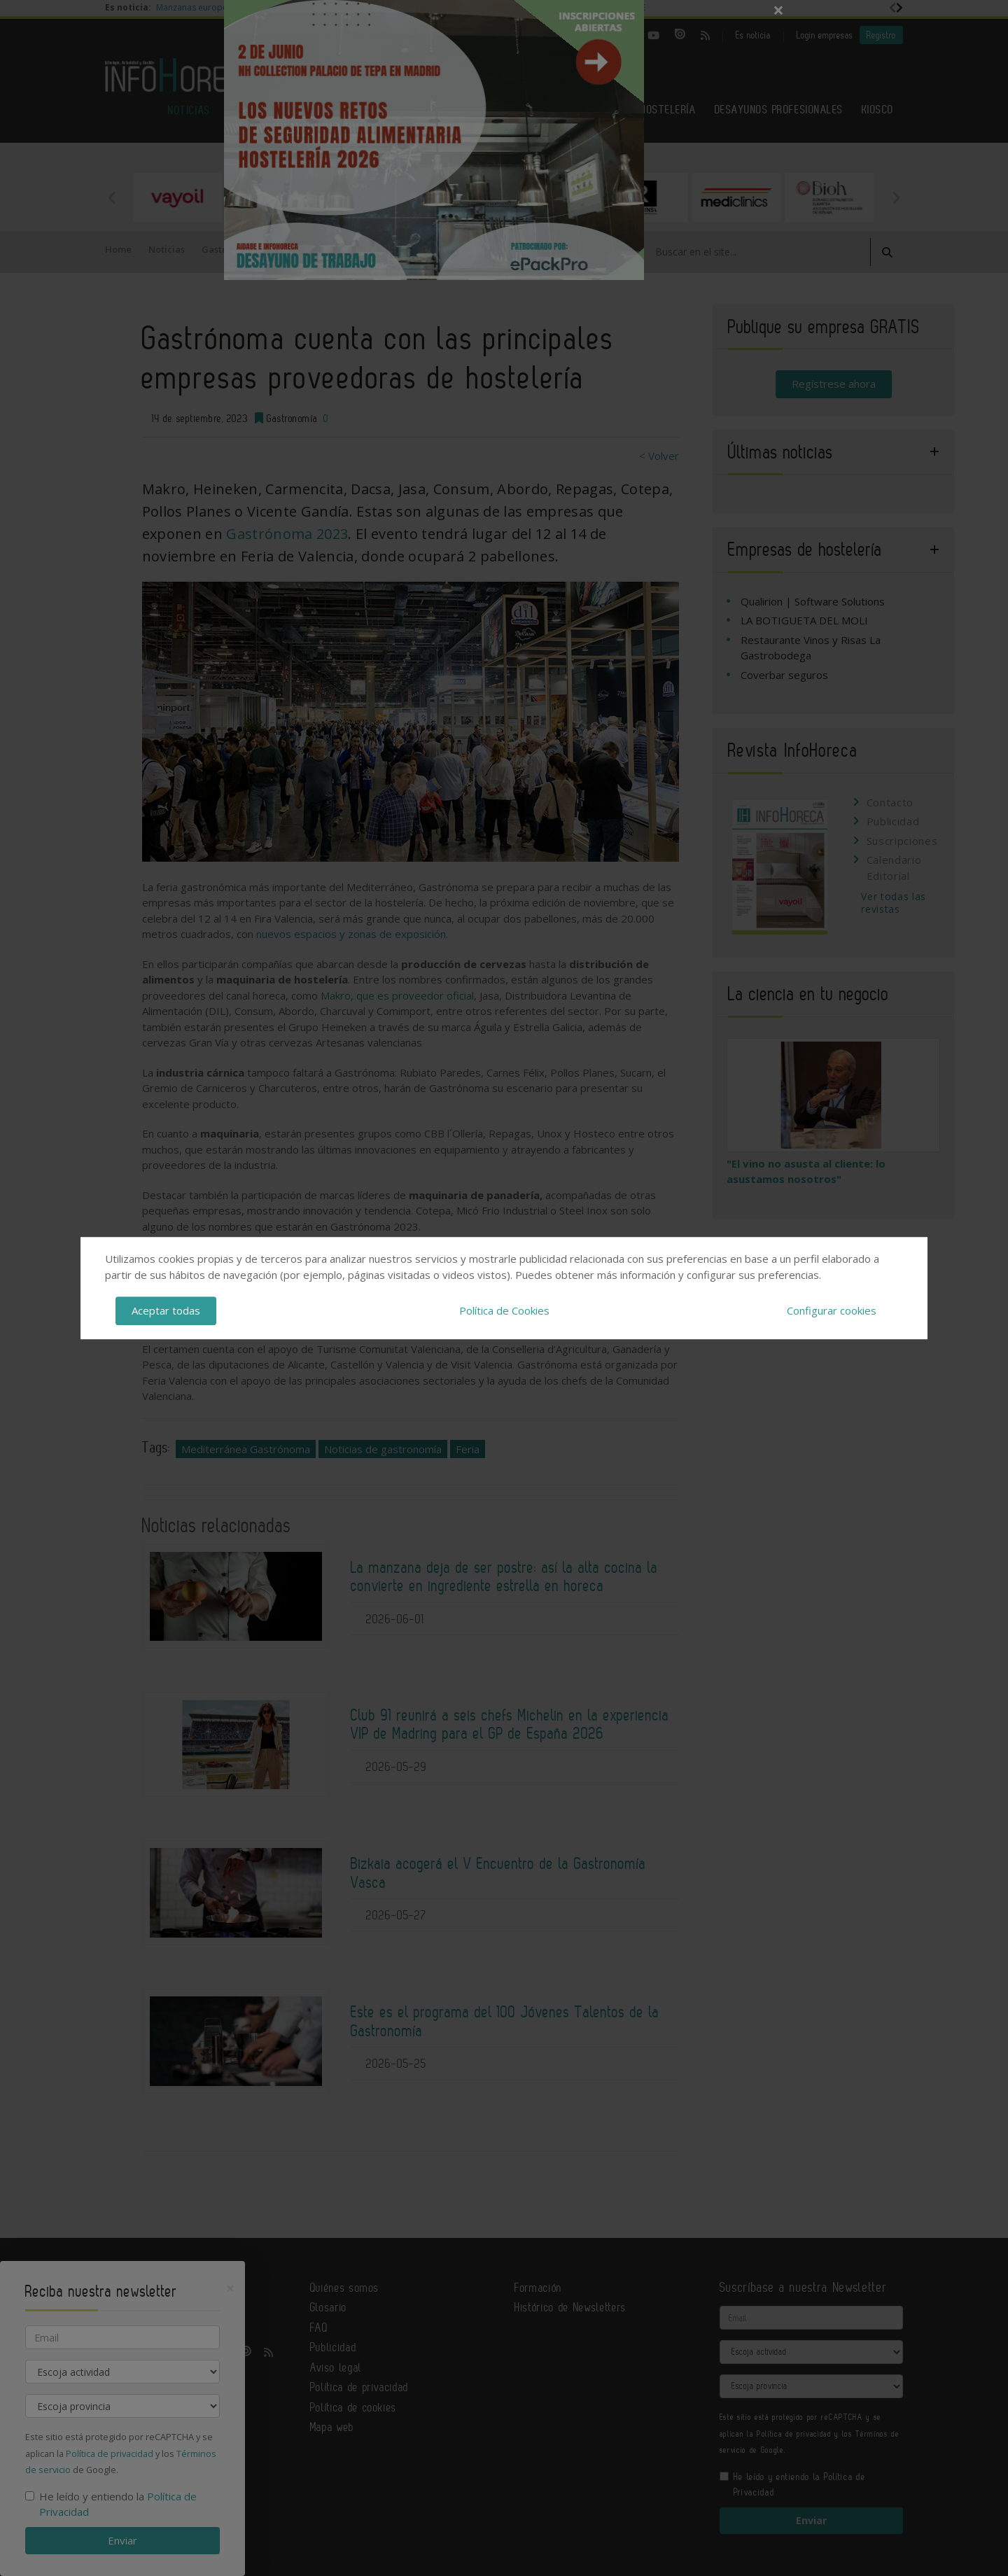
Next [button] (896, 197)
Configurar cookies (831, 1310)
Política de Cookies (504, 1310)
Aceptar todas (166, 1310)
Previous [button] (112, 197)
